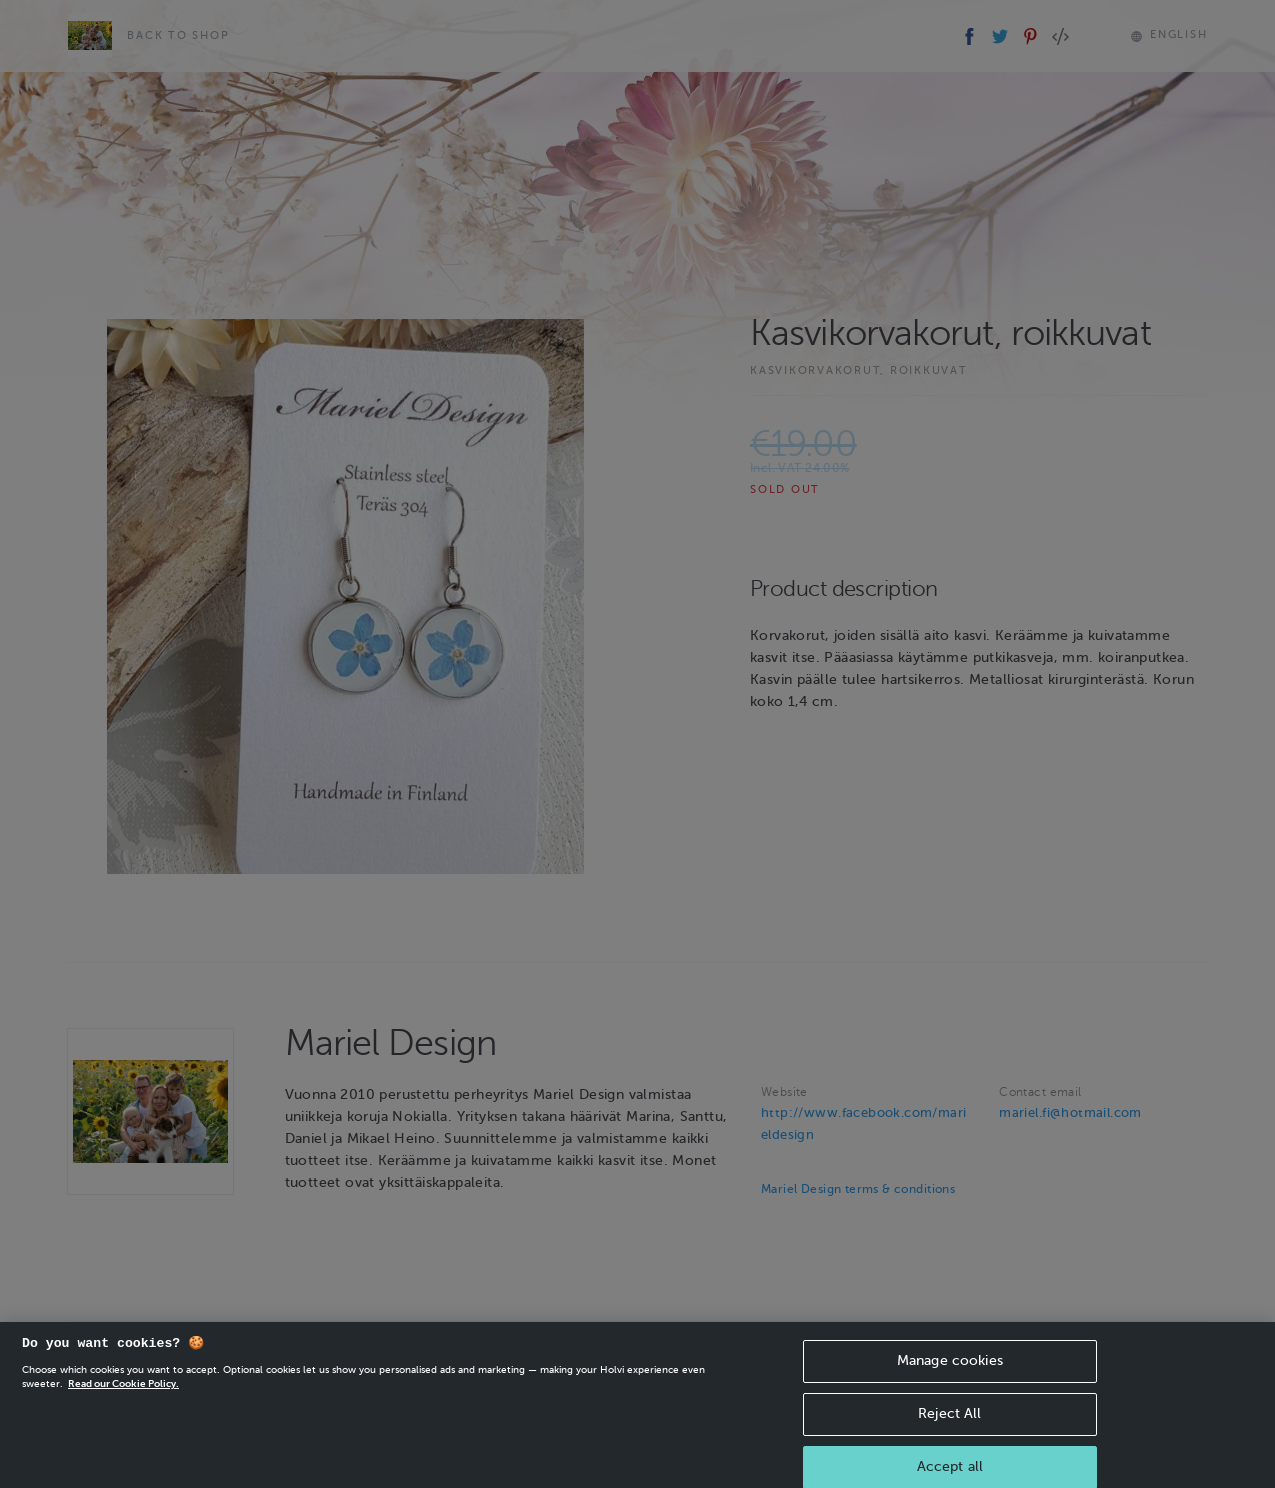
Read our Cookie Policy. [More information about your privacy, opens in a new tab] (123, 1392)
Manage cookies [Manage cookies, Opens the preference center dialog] (950, 1369)
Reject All (949, 1422)
